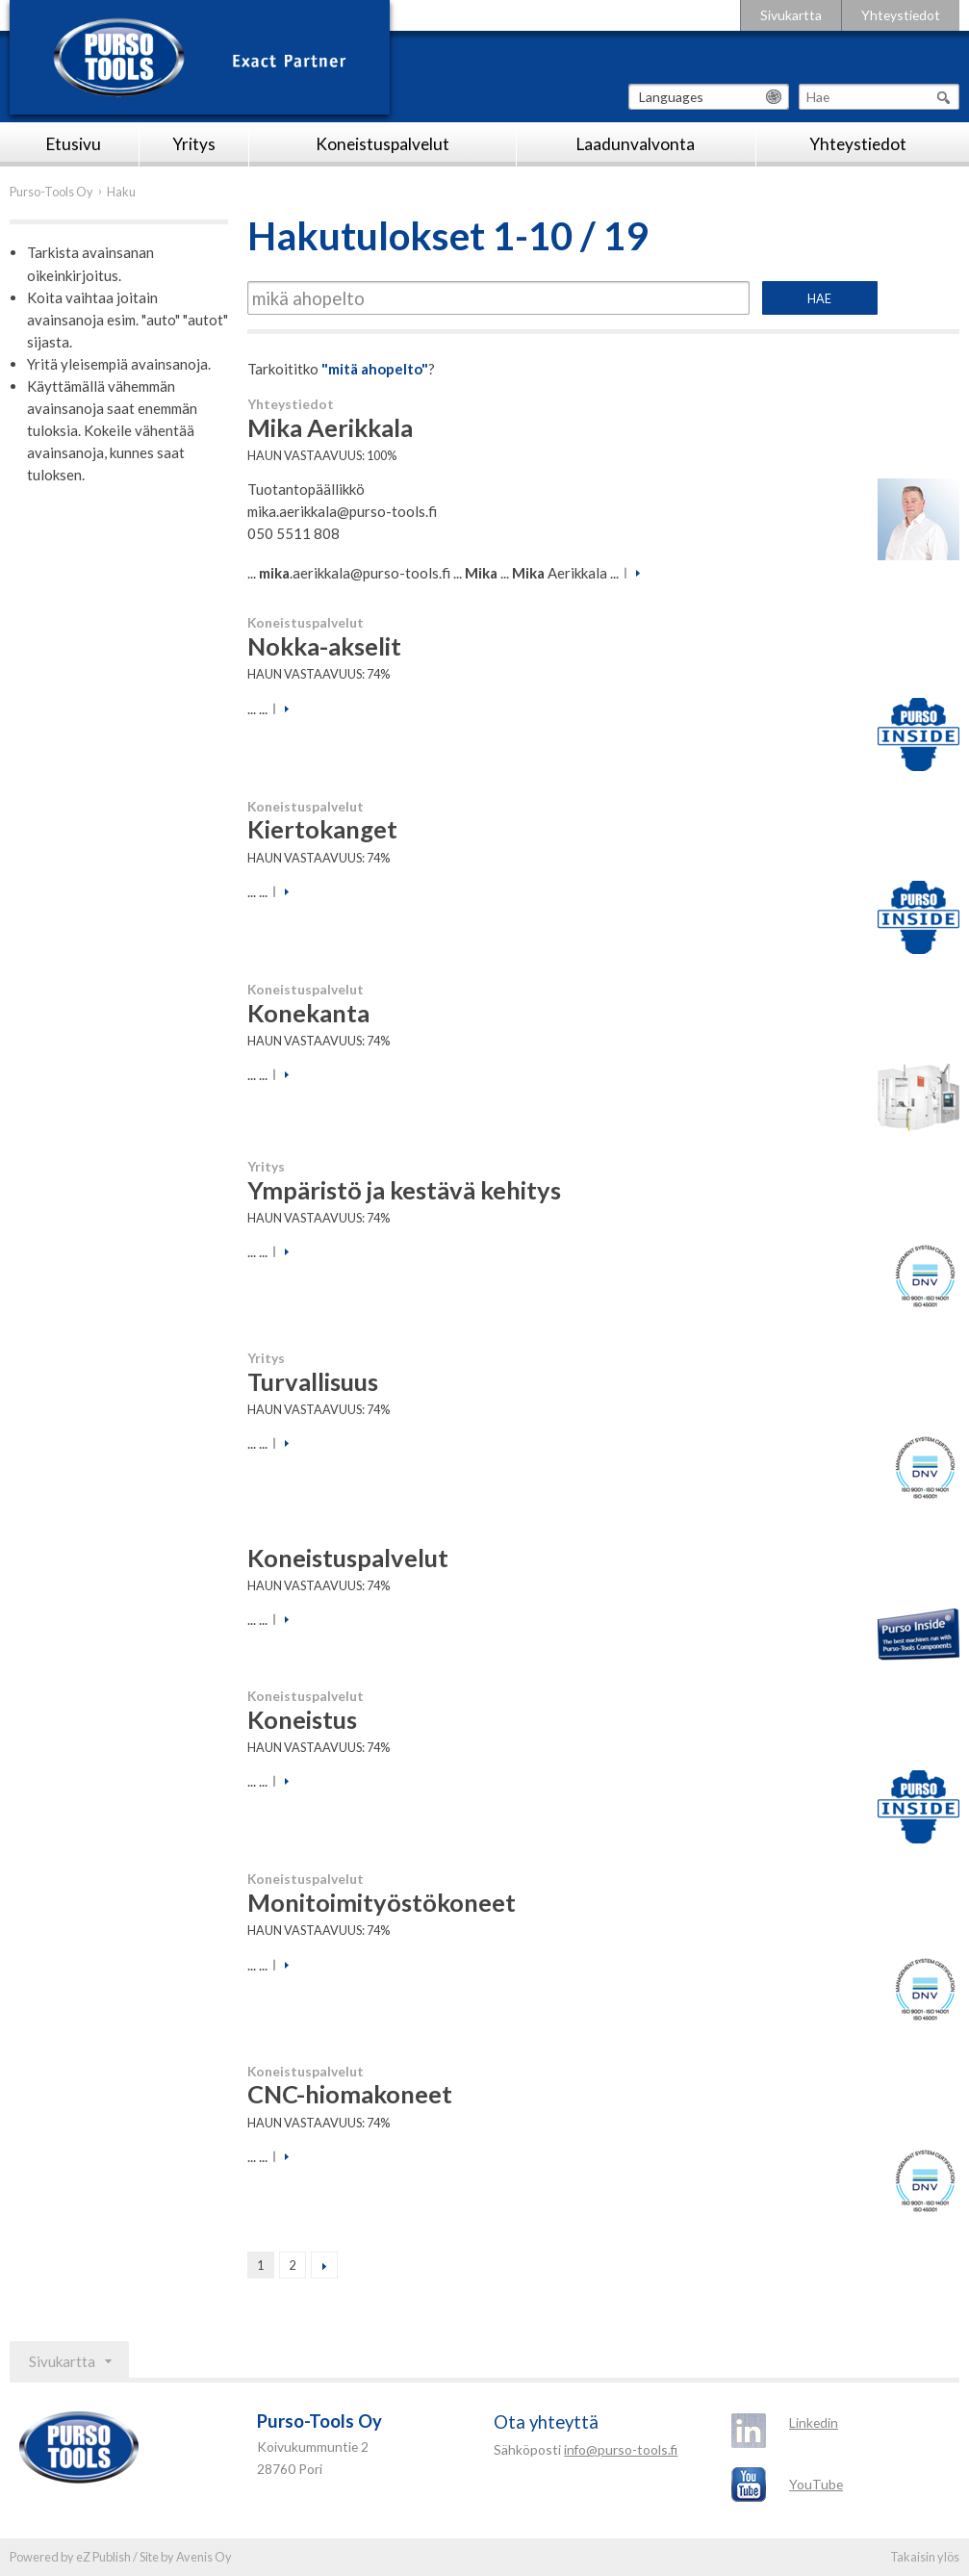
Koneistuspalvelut (382, 144)
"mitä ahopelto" (374, 368)
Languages (671, 97)
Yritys (194, 144)
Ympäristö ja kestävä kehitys (404, 1189)
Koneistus (302, 1719)
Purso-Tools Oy (51, 191)
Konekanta (308, 1012)
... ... (257, 708)
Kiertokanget (322, 828)
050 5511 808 (293, 533)
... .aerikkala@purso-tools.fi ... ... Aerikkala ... (433, 572)
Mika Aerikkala (330, 427)
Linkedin (813, 2422)
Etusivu (73, 144)
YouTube (816, 2484)
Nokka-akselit (324, 645)
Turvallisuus (312, 1381)
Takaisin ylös (924, 2556)
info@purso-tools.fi (620, 2449)
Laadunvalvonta (635, 144)
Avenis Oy (204, 2556)
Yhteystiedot (900, 15)
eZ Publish (103, 2556)
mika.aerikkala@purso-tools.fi (342, 511)
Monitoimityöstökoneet (381, 1902)
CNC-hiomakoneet (349, 2093)
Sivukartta (791, 15)
